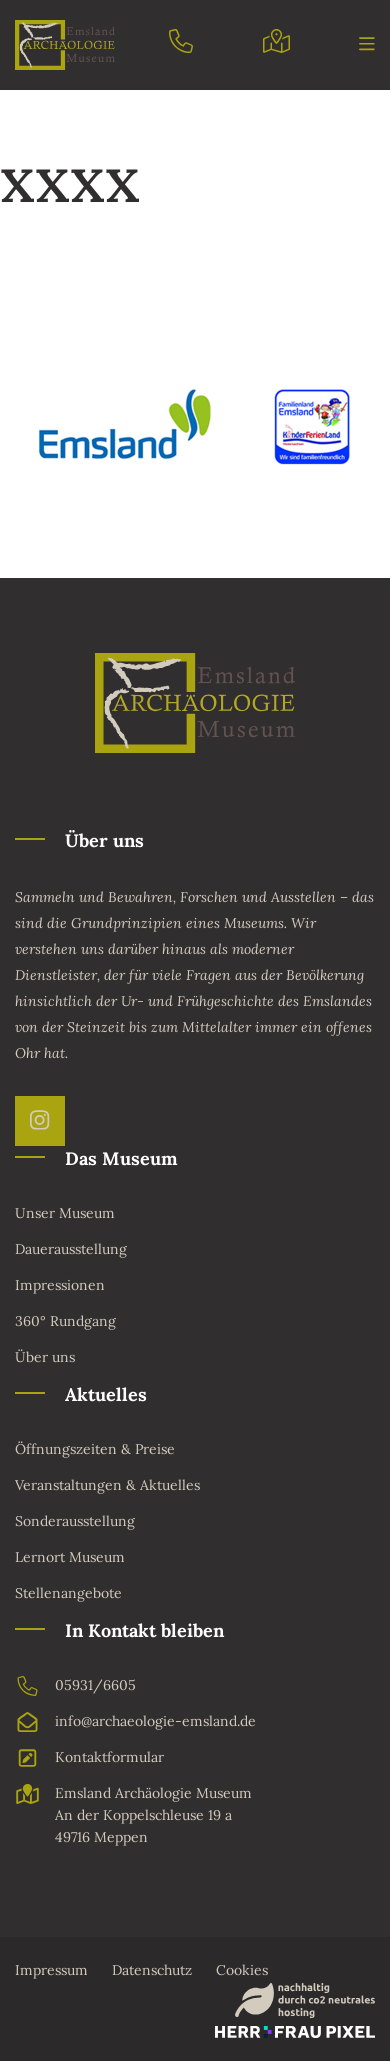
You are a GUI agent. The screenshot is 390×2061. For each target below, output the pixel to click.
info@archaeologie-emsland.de (135, 1722)
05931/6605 (75, 1686)
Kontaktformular (89, 1758)
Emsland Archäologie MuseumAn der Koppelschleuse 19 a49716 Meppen (133, 1815)
